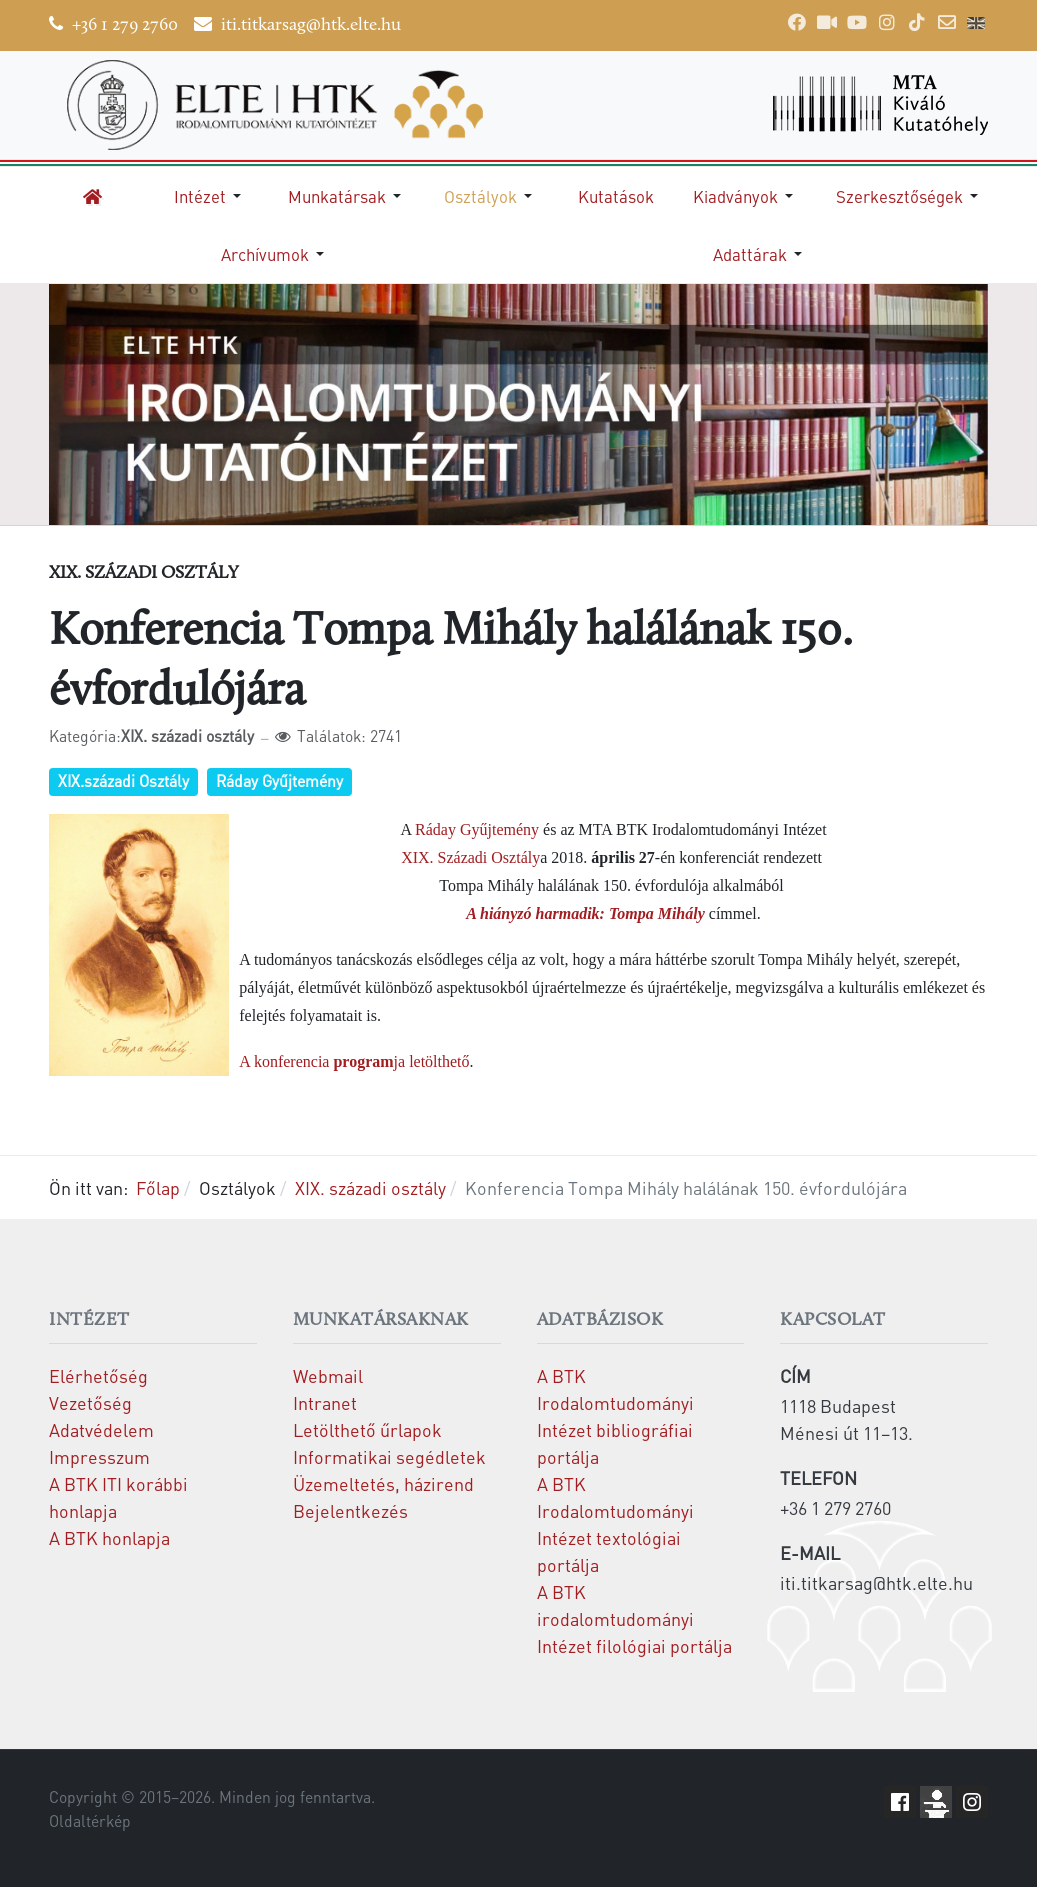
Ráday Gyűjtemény (279, 781)
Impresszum (99, 1456)
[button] (211, 196)
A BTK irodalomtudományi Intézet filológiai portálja (634, 1618)
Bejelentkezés (350, 1510)
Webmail (328, 1375)
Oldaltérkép (90, 1821)
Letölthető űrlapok (367, 1429)
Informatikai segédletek (389, 1456)
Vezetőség (90, 1402)
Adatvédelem (101, 1429)
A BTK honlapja (109, 1537)
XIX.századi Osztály (123, 781)
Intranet (325, 1402)
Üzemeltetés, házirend (383, 1483)
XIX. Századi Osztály (470, 857)
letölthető (437, 1061)
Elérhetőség (98, 1375)
